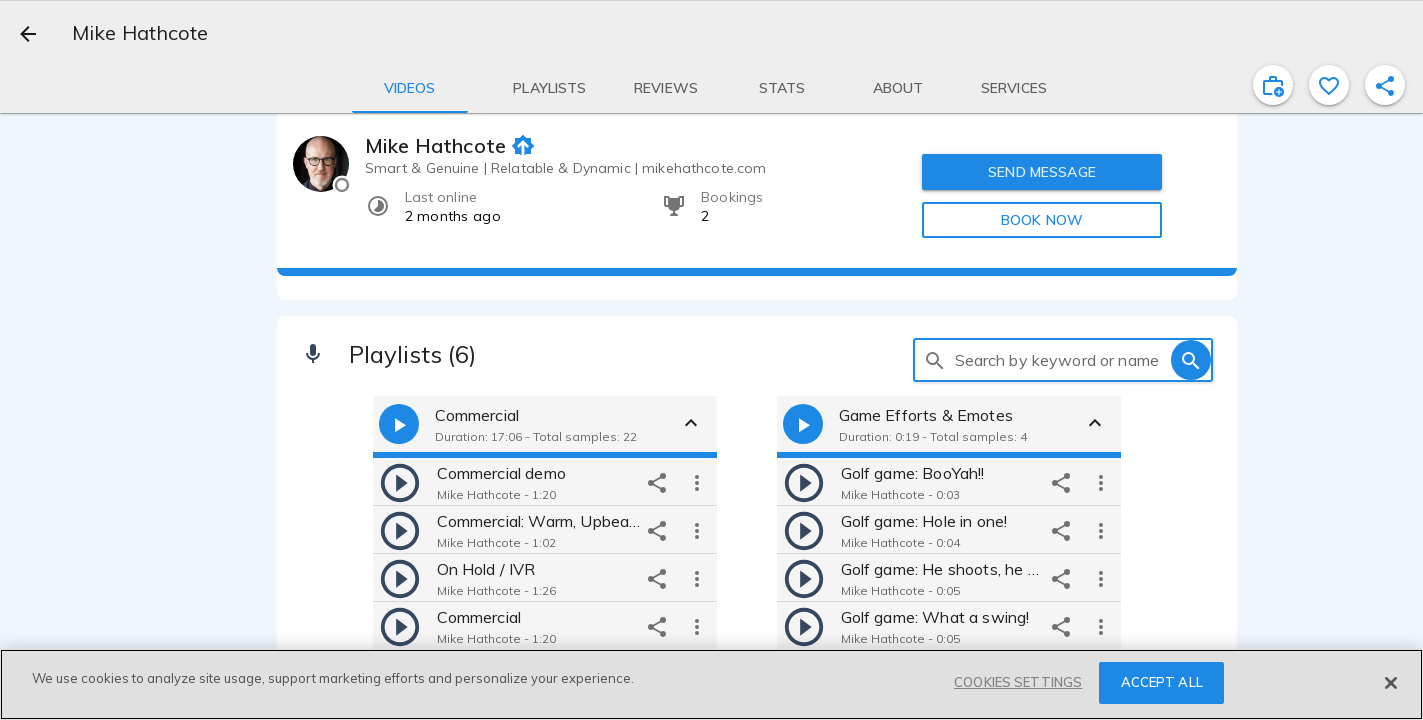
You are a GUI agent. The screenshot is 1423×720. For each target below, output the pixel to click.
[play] (400, 482)
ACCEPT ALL (1162, 682)
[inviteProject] (1273, 85)
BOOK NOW (1042, 220)
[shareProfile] (1385, 85)
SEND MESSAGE (1042, 172)
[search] (935, 360)
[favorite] (1329, 85)
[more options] (697, 482)
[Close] (1391, 683)
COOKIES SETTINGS (1018, 682)
